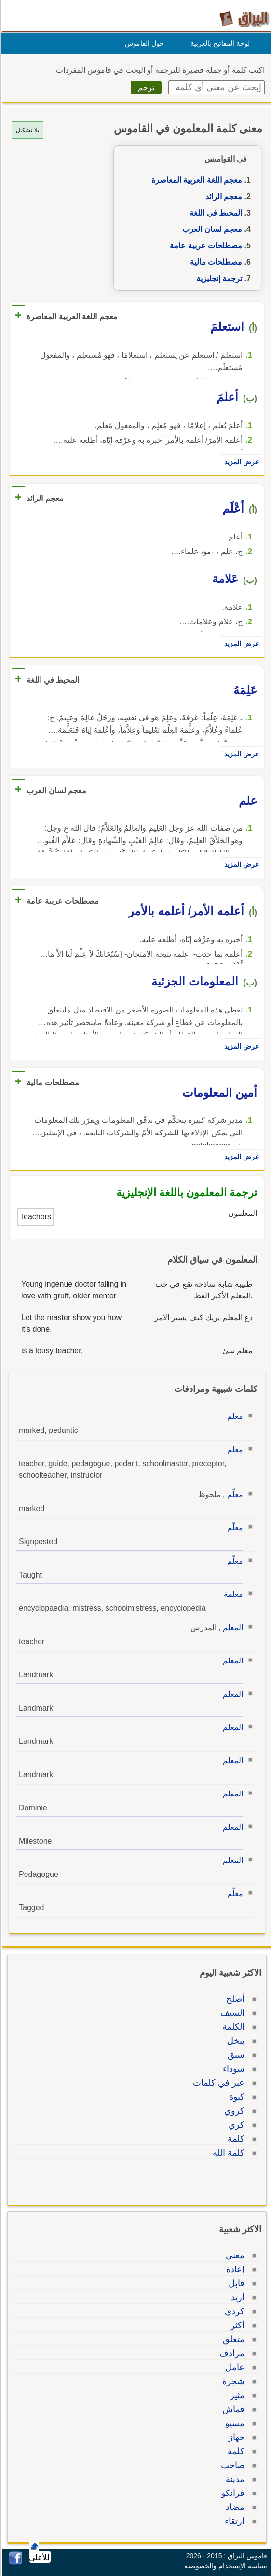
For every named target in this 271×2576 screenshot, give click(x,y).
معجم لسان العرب (211, 229)
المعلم (231, 1627)
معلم (234, 1416)
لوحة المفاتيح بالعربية (218, 43)
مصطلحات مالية (215, 262)
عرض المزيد (240, 462)
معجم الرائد (222, 196)
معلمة (232, 1594)
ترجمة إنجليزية (218, 278)
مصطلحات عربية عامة (204, 246)
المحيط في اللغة (214, 213)
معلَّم (234, 1893)
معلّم (234, 1494)
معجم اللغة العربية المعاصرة (195, 180)
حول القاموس (143, 43)
